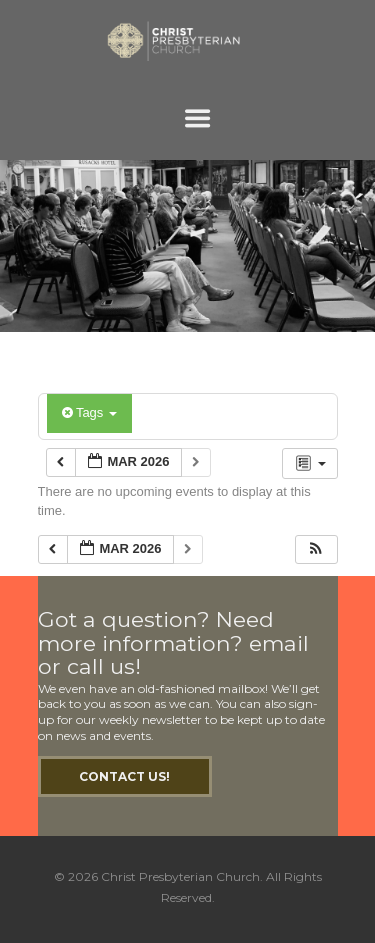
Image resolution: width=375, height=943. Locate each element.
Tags (89, 412)
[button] (316, 549)
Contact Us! (124, 776)
